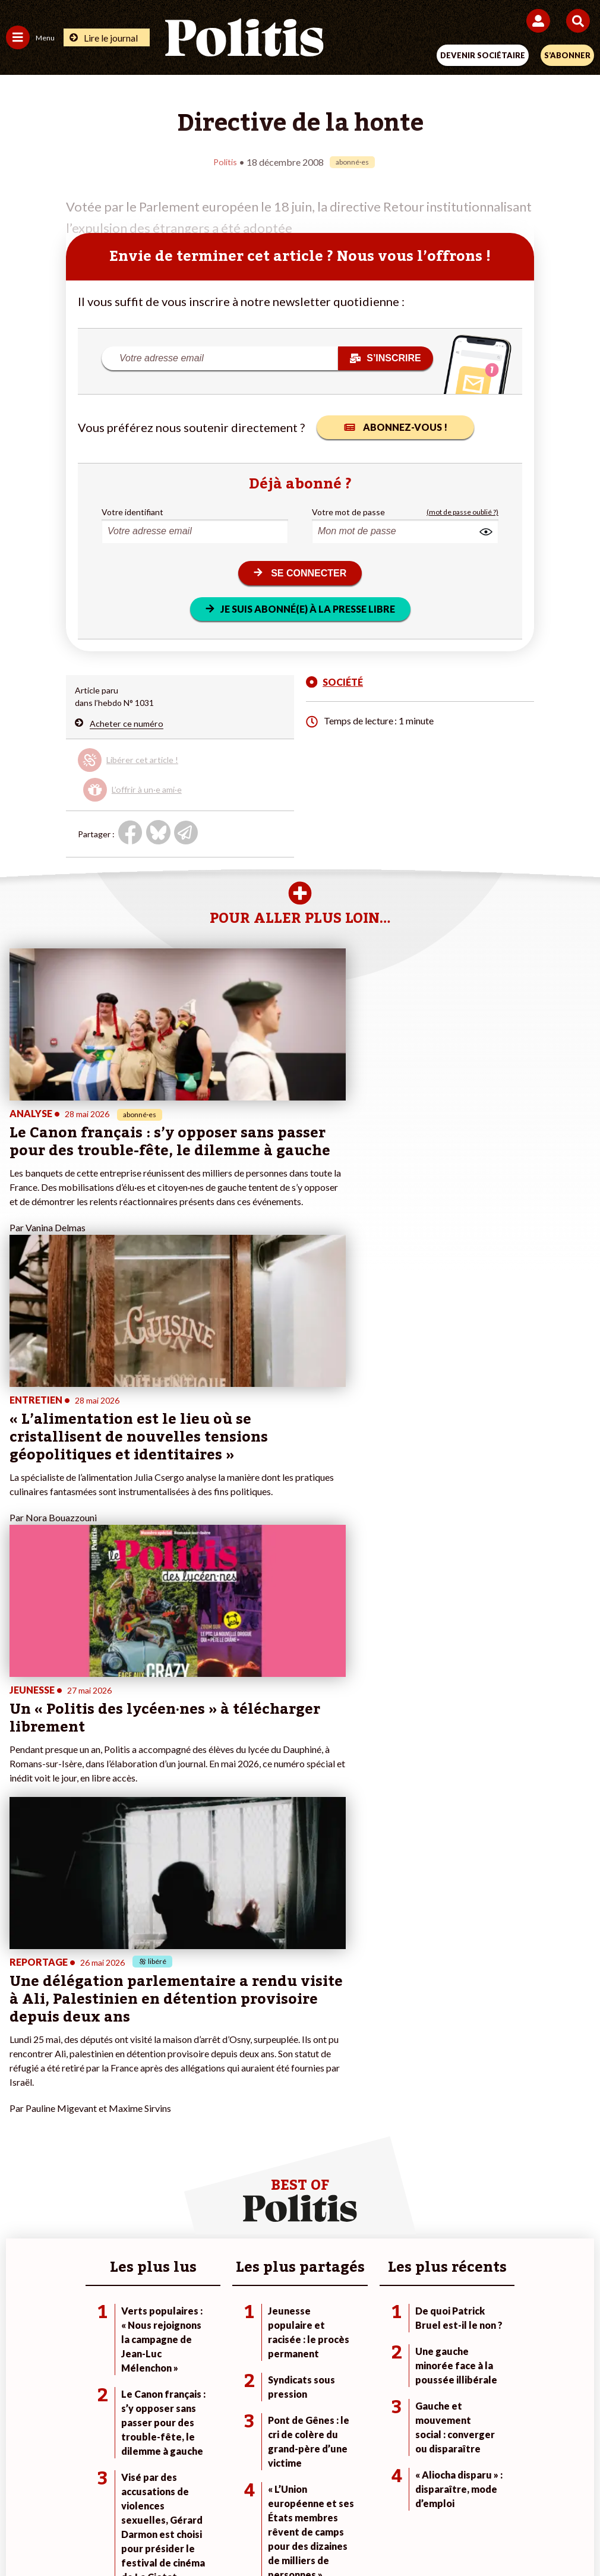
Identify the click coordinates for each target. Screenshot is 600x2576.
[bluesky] (181, 2535)
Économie (119, 2134)
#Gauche (415, 2134)
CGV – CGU (302, 2492)
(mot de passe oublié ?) (462, 511)
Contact (54, 2492)
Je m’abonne (225, 2134)
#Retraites (418, 2147)
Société (20, 2147)
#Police (412, 2122)
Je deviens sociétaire (241, 2122)
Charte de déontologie (216, 2492)
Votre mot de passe (348, 511)
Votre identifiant (132, 511)
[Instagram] (256, 2535)
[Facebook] (144, 2535)
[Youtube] (219, 2535)
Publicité (486, 2492)
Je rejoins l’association (244, 2147)
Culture (20, 2172)
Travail (113, 2122)
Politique (22, 2122)
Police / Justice (129, 2172)
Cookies (537, 2492)
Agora (17, 2109)
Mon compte (226, 2172)
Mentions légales (121, 2492)
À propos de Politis (238, 2159)
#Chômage (419, 2159)
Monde (114, 2109)
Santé (112, 2159)
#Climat (413, 2109)
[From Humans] (293, 2534)
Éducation (119, 2147)
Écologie (21, 2134)
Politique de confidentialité (397, 2492)
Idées (16, 2159)
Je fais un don (228, 2109)
